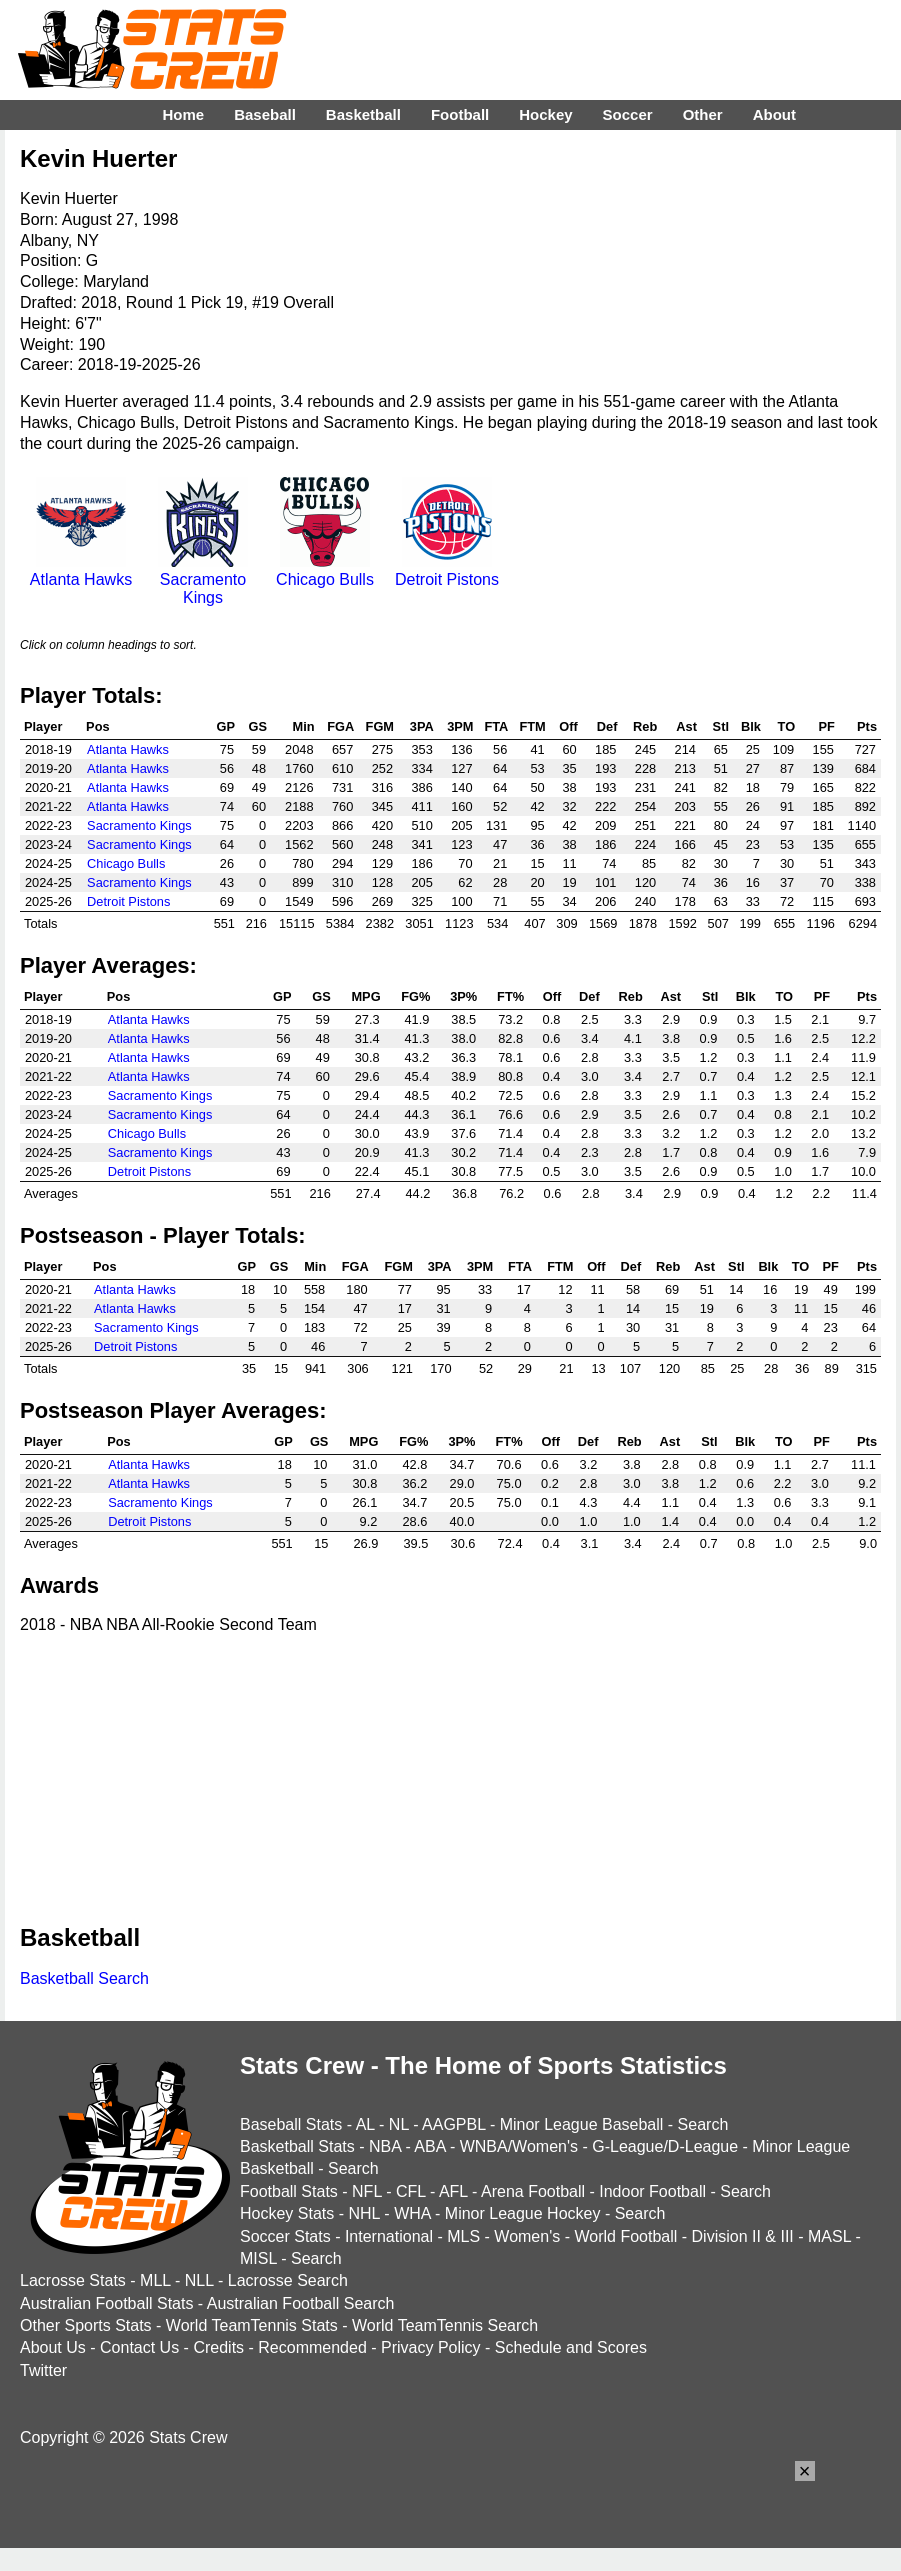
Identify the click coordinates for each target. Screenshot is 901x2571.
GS (258, 726)
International (389, 2236)
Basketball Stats (297, 2146)
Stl (721, 726)
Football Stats (289, 2191)
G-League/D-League (665, 2146)
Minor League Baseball (582, 2124)
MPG (365, 996)
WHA (412, 2213)
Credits (218, 2347)
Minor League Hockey (523, 2213)
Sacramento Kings (203, 579)
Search (703, 2124)
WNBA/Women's (519, 2146)
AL (365, 2124)
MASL (829, 2236)
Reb (645, 726)
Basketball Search (84, 1978)
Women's (527, 2236)
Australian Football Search (301, 2303)
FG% (415, 996)
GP (226, 726)
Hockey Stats (287, 2213)
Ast (686, 726)
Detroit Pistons (447, 570)
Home (183, 114)
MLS (463, 2236)
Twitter (43, 2370)
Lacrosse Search (288, 2280)
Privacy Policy (431, 2347)
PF (827, 726)
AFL (453, 2191)
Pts (867, 726)
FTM (532, 726)
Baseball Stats (291, 2124)
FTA (496, 726)
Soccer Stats (285, 2236)
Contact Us (139, 2347)
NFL (367, 2191)
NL (399, 2124)
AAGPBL (453, 2124)
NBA (385, 2146)
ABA (429, 2146)
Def (607, 726)
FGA (340, 726)
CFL (411, 2191)
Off (568, 726)
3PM (460, 726)
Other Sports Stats (86, 2325)
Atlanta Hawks (81, 570)
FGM (380, 726)
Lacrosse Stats (73, 2280)
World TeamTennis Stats (252, 2325)
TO (787, 726)
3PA (422, 726)
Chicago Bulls (325, 570)
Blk (751, 726)
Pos (97, 726)
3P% (463, 996)
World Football (625, 2236)
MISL (258, 2258)
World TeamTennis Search (445, 2325)
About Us (53, 2347)
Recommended (312, 2347)
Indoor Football (652, 2191)
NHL (363, 2213)
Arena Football (533, 2191)
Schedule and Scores (571, 2347)
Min (303, 726)
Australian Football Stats (106, 2303)
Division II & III (743, 2236)
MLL (155, 2280)
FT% (510, 996)
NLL (199, 2280)
